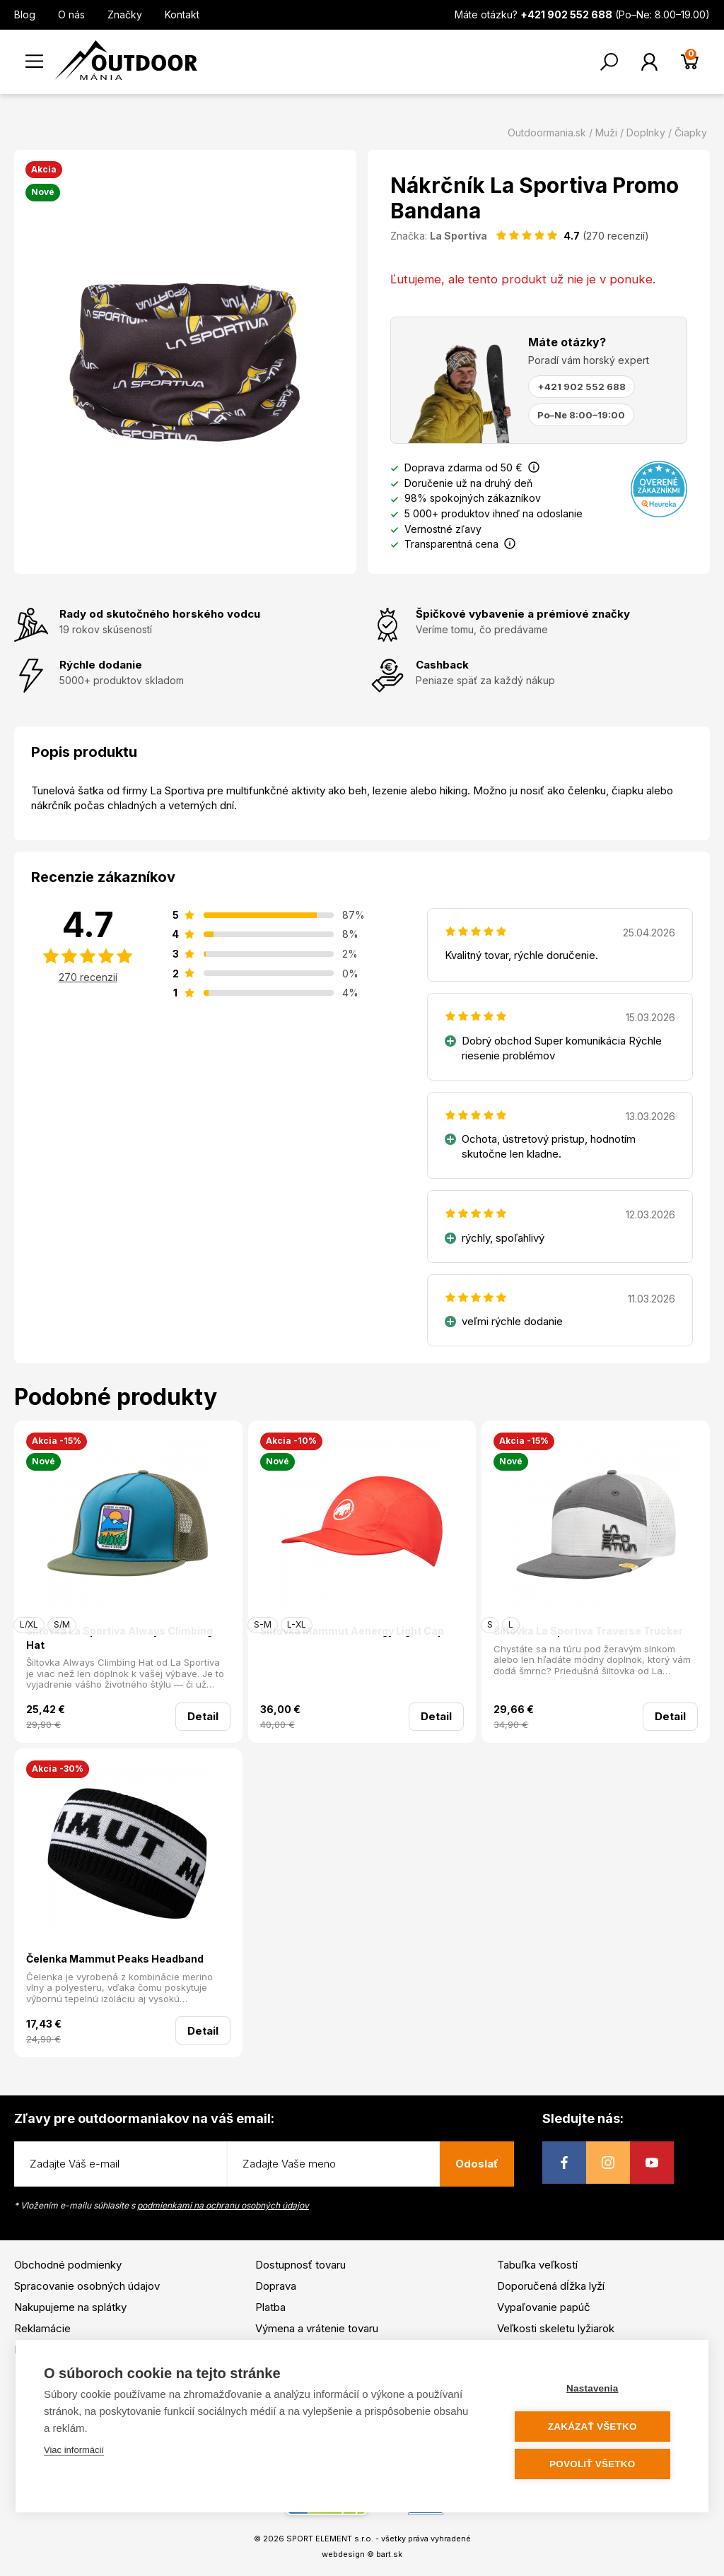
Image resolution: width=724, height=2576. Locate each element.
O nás (71, 14)
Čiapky (691, 133)
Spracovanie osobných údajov (87, 2286)
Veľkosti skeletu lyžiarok (555, 2328)
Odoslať (476, 2163)
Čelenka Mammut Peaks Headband (115, 1959)
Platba (270, 2307)
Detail (202, 1716)
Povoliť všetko (595, 2464)
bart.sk (389, 2554)
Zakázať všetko (595, 2426)
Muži (606, 133)
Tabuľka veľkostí (537, 2264)
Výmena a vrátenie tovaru (316, 2328)
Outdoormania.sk (547, 133)
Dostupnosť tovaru (300, 2264)
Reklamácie (42, 2328)
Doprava (275, 2286)
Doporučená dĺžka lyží (551, 2286)
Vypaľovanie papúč (543, 2307)
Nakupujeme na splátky (70, 2307)
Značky (124, 14)
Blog (24, 14)
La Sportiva (458, 236)
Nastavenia (595, 2389)
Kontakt (182, 14)
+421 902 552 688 (581, 386)
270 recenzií (88, 977)
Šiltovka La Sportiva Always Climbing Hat (119, 1638)
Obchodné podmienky (68, 2264)
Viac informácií (74, 2450)
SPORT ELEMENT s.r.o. (329, 2538)
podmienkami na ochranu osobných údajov (223, 2205)
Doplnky (645, 133)
